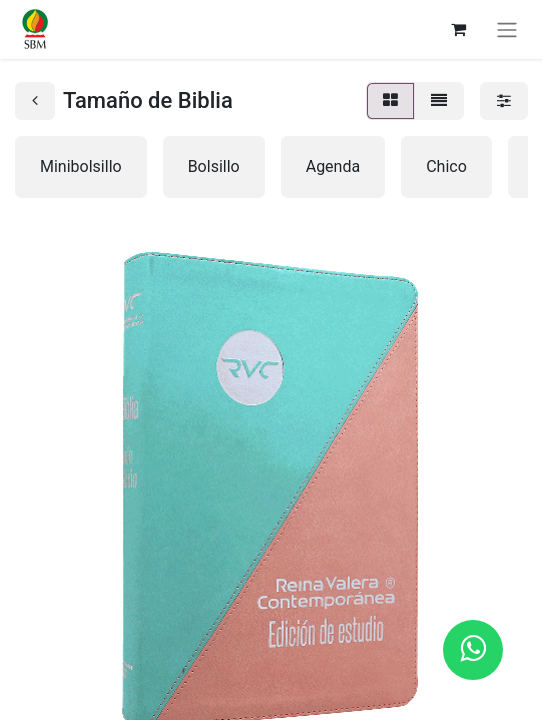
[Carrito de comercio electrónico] (458, 29)
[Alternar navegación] (507, 29)
